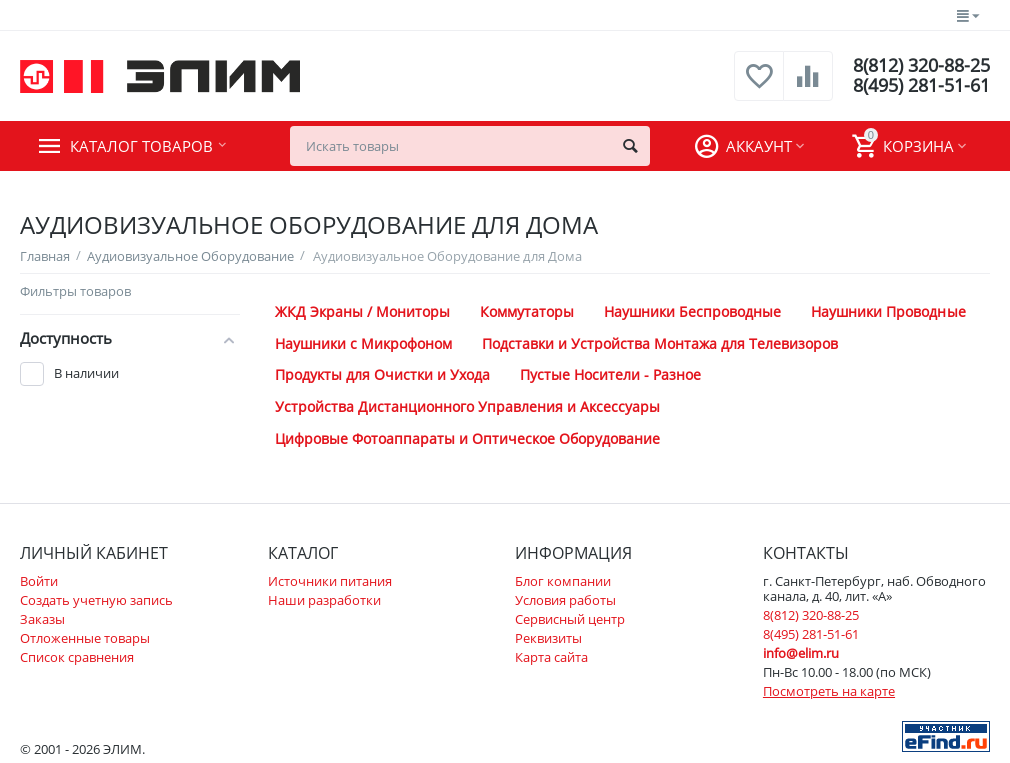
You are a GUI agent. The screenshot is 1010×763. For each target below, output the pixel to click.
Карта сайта (551, 657)
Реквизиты (548, 638)
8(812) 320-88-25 (921, 66)
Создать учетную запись (96, 600)
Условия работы (565, 600)
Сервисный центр (570, 619)
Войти (39, 581)
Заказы (42, 619)
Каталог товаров (141, 146)
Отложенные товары (85, 638)
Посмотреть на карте (829, 691)
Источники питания (330, 581)
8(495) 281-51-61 (921, 86)
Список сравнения (77, 657)
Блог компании (563, 581)
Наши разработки (324, 600)
